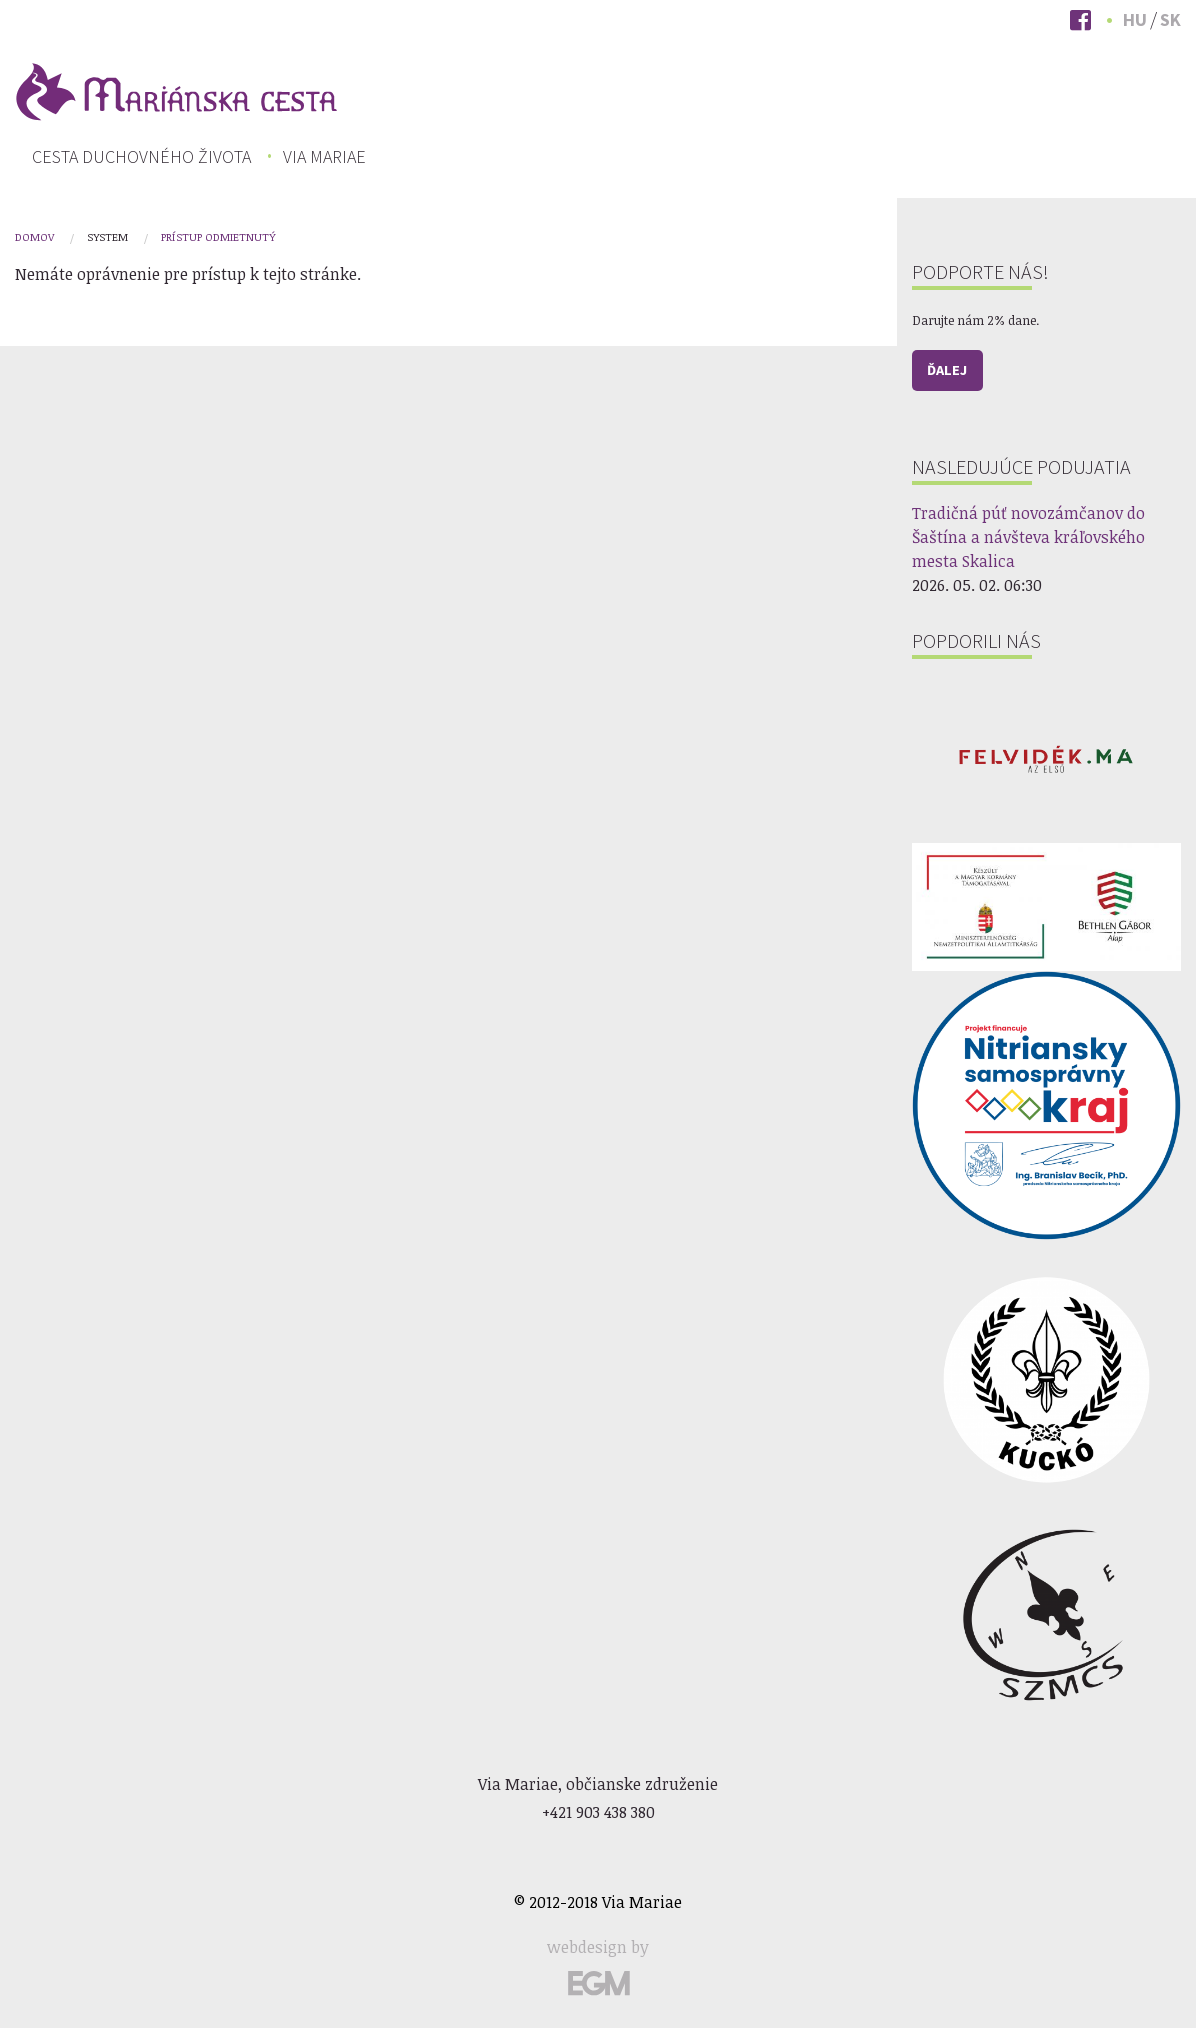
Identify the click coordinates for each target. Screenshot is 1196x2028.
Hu (1135, 19)
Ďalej (947, 370)
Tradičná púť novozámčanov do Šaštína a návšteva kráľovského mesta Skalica (1028, 537)
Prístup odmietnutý (218, 236)
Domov (34, 236)
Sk (1170, 19)
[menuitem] (141, 157)
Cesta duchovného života (141, 157)
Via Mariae (324, 157)
